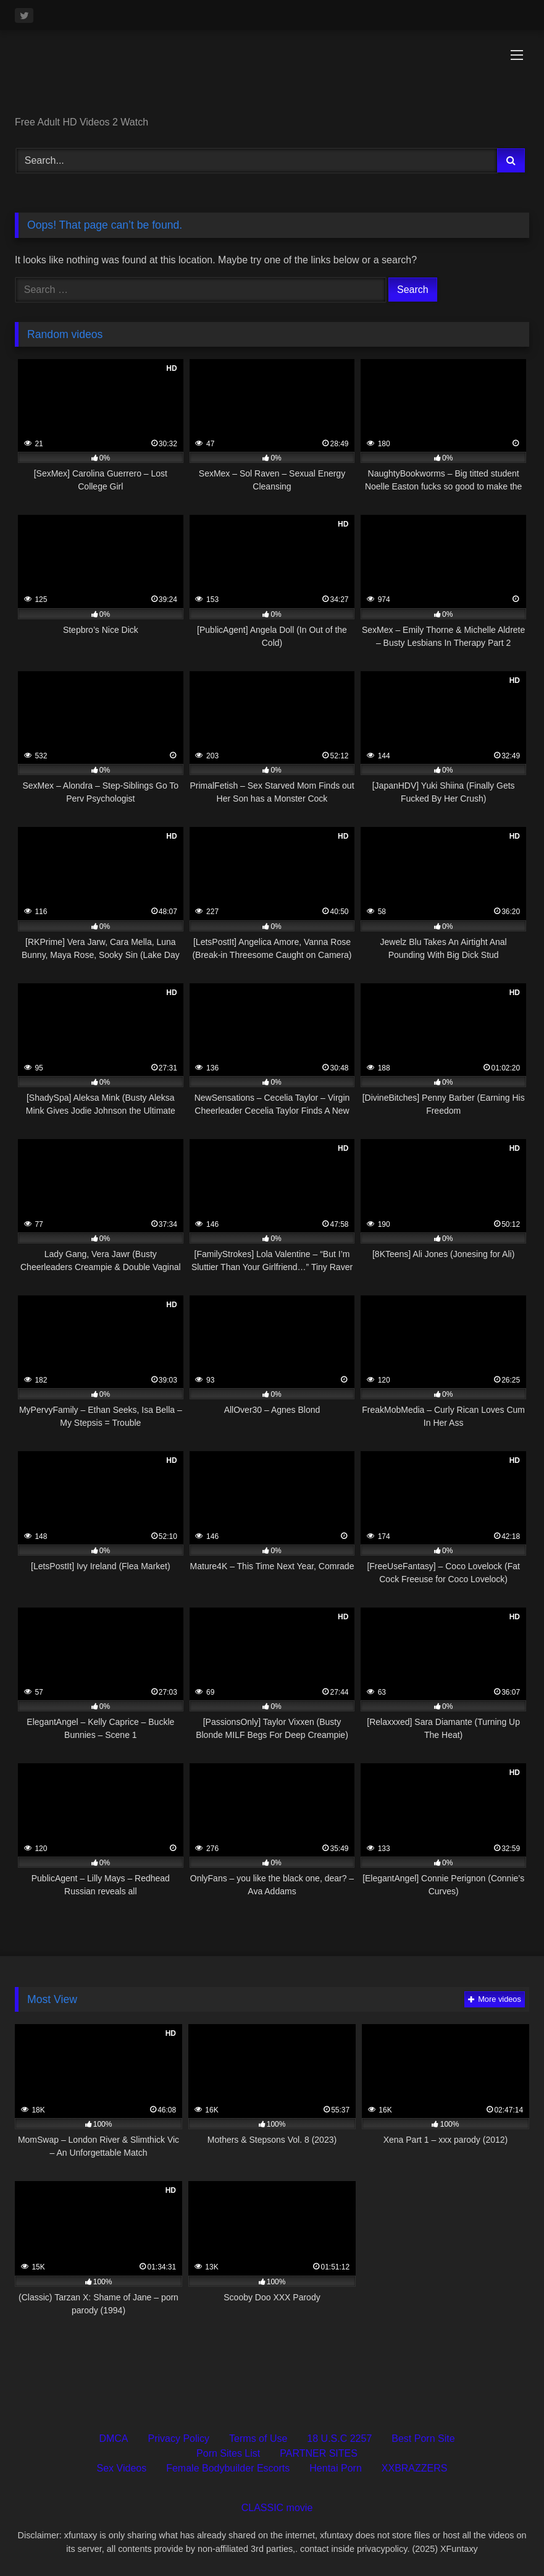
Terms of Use (258, 2438)
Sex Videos (122, 2468)
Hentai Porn (335, 2468)
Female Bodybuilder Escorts (228, 2468)
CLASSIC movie (277, 2507)
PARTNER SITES (319, 2453)
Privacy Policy (179, 2438)
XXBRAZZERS (415, 2468)
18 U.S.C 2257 (339, 2438)
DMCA (113, 2438)
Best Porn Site (422, 2438)
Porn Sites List (228, 2453)
